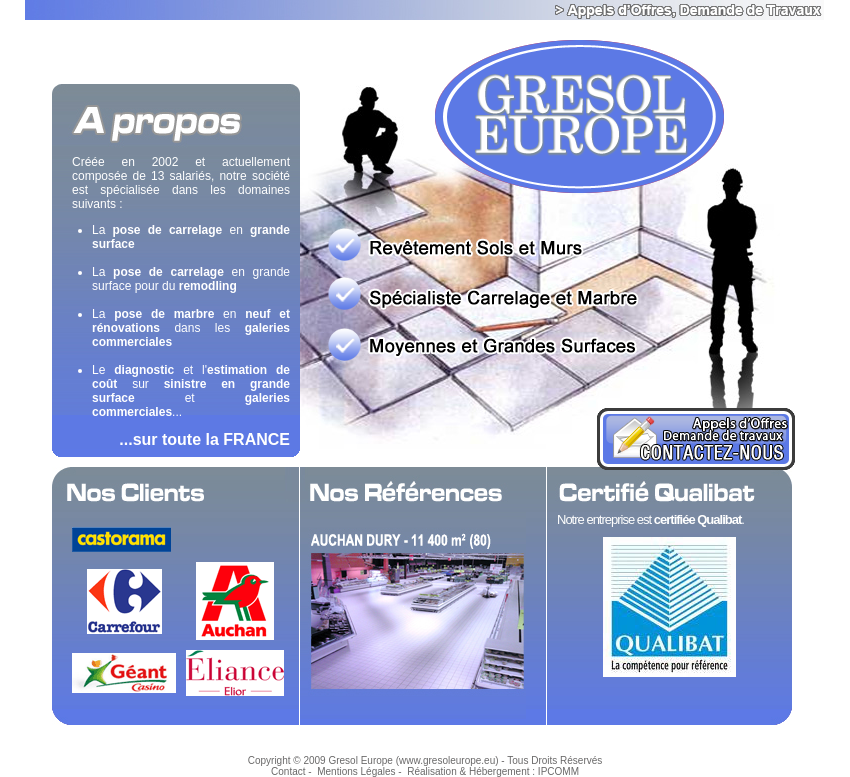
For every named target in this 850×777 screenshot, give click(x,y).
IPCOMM (558, 771)
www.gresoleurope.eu (447, 760)
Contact (288, 771)
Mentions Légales (356, 771)
